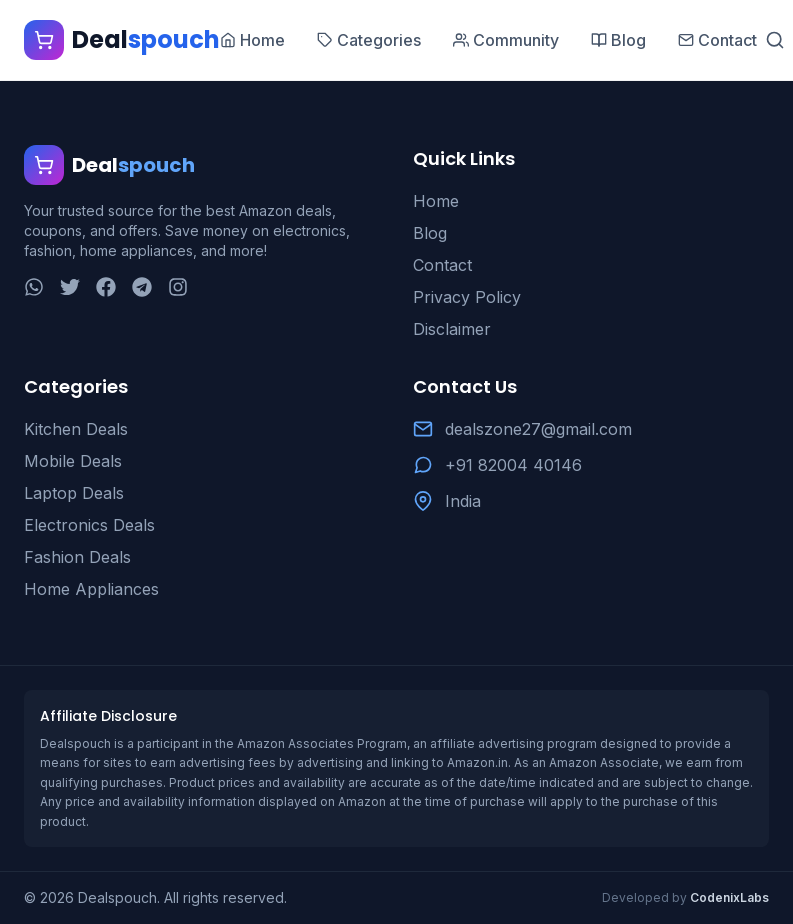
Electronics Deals (89, 525)
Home (436, 201)
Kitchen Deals (76, 429)
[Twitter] (70, 287)
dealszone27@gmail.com (538, 429)
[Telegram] (142, 287)
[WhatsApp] (34, 287)
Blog (430, 233)
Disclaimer (452, 329)
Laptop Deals (74, 493)
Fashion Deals (77, 557)
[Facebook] (106, 287)
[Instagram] (178, 287)
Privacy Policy (467, 297)
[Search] (775, 40)
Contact (442, 265)
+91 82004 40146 (513, 465)
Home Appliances (91, 589)
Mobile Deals (73, 461)
